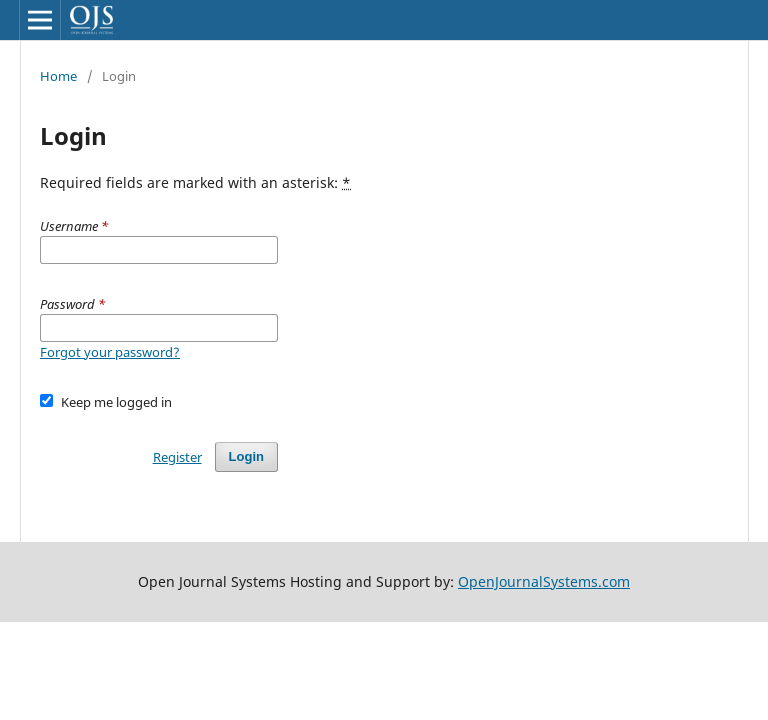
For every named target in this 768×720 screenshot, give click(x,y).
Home (58, 76)
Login (246, 456)
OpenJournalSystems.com (544, 581)
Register (177, 457)
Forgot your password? (110, 352)
